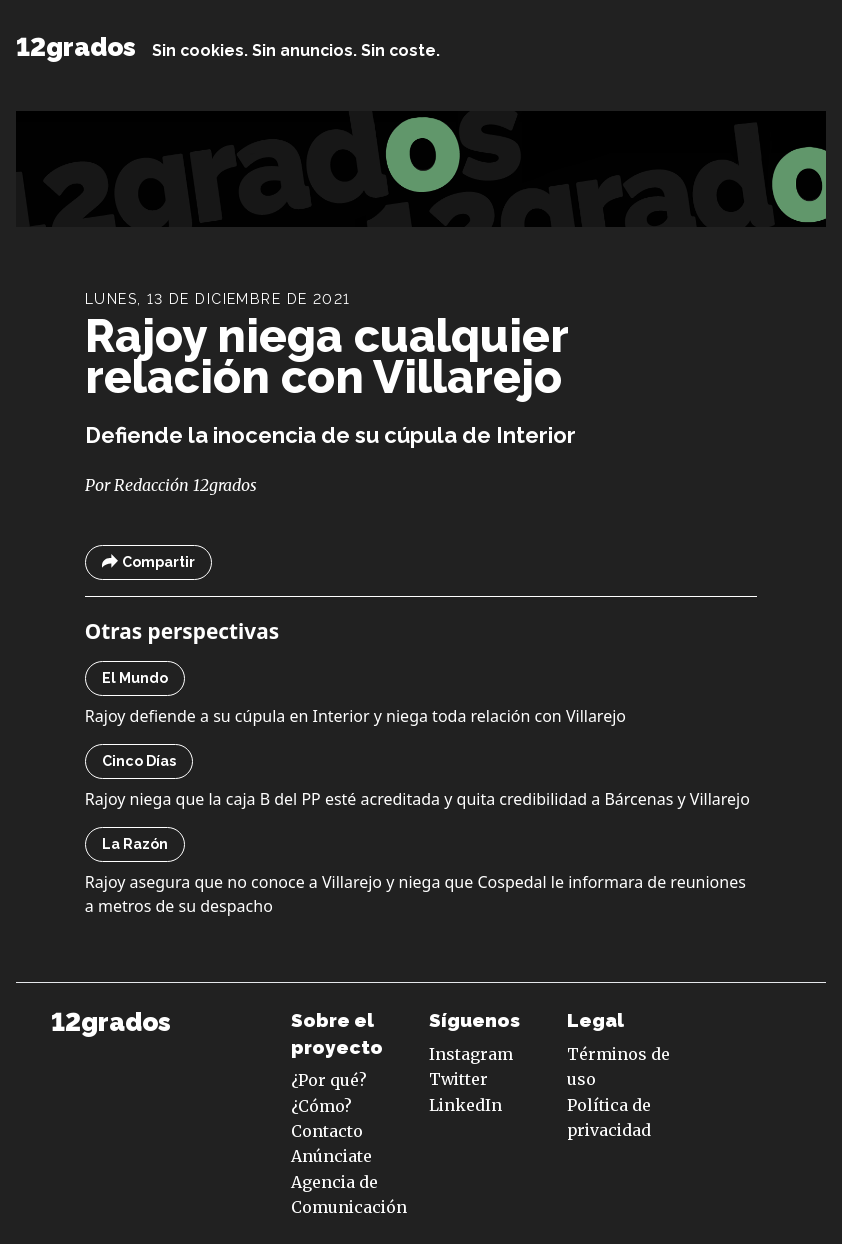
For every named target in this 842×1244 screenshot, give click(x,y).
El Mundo (135, 678)
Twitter (458, 1079)
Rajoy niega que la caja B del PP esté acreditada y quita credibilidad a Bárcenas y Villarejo (417, 799)
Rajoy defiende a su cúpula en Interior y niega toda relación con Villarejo (355, 716)
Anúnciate (331, 1156)
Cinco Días (139, 761)
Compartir (148, 562)
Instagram (471, 1054)
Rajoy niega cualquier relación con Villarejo (326, 356)
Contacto (327, 1131)
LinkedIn (465, 1105)
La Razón (135, 844)
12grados (76, 47)
